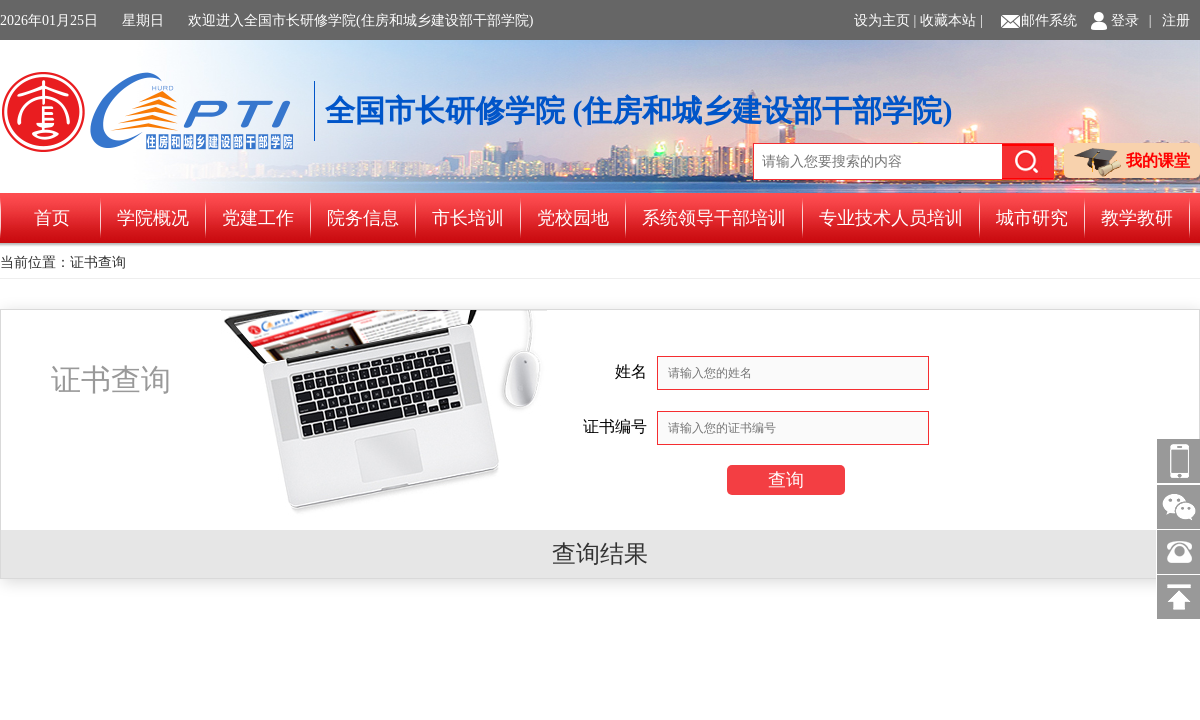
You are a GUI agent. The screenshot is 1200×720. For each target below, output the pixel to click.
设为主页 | (885, 20)
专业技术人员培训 (891, 218)
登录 (1125, 20)
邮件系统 (1049, 20)
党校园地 (573, 218)
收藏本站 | (951, 20)
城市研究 (1032, 218)
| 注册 (1169, 20)
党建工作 (258, 218)
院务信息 (363, 218)
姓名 (631, 371)
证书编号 (615, 426)
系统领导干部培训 (714, 218)
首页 (52, 218)
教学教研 (1137, 218)
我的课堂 (1132, 162)
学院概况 (153, 218)
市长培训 (468, 218)
